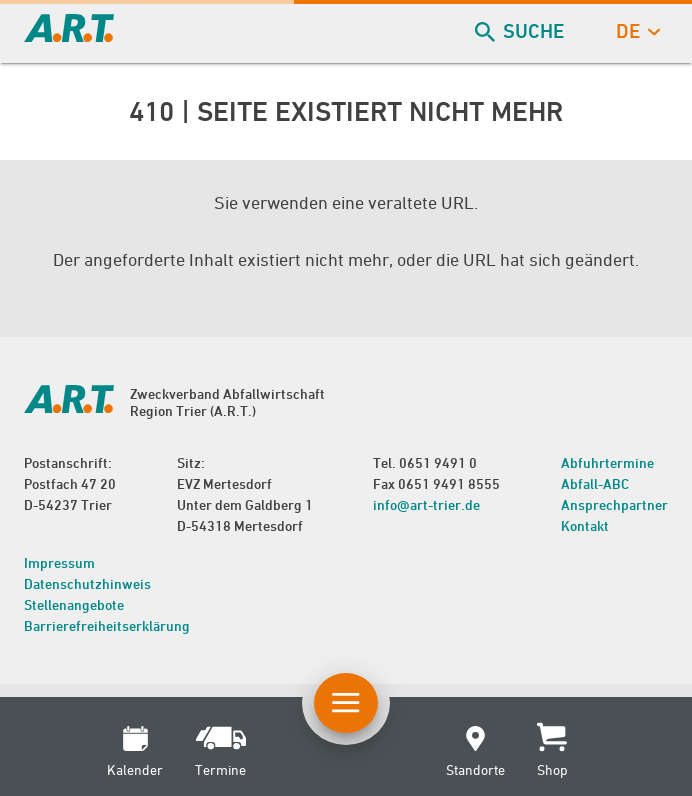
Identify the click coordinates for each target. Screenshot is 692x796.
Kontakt (585, 525)
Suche (521, 31)
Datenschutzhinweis (87, 583)
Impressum (59, 562)
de (636, 31)
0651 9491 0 (438, 462)
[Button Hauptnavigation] (346, 703)
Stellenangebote (74, 604)
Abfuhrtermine (607, 462)
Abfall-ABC (595, 483)
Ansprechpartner (614, 504)
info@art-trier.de (426, 504)
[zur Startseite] (69, 35)
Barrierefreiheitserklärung (107, 625)
